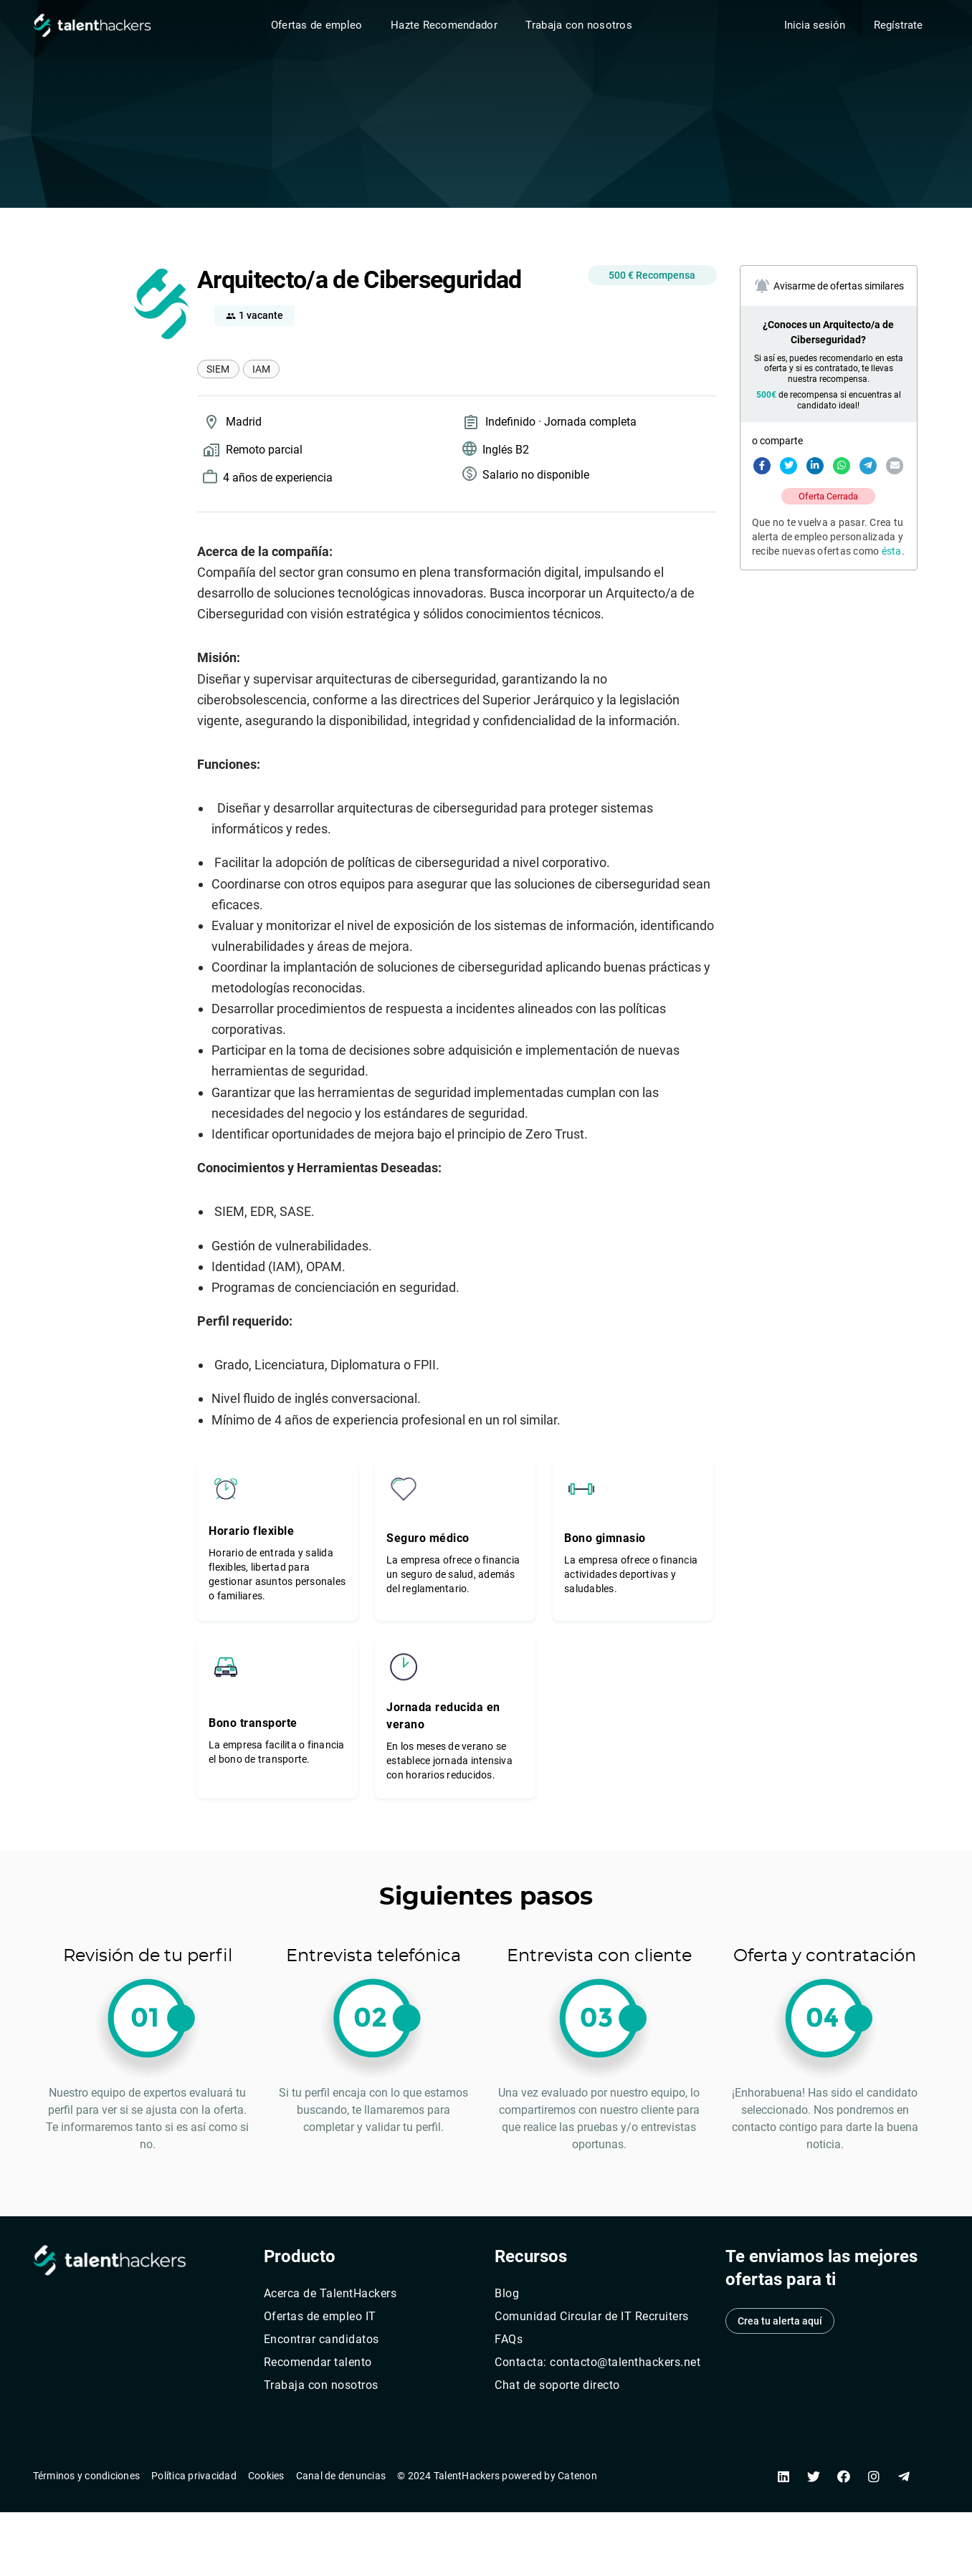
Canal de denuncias (341, 2475)
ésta (892, 551)
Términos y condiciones (86, 2475)
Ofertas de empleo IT (320, 2316)
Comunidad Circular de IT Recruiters (592, 2316)
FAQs (509, 2339)
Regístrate (898, 25)
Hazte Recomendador (444, 25)
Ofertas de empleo (317, 25)
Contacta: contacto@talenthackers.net (597, 2362)
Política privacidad (194, 2475)
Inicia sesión (814, 25)
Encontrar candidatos (321, 2339)
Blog (507, 2293)
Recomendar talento (318, 2362)
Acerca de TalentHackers (330, 2293)
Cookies (266, 2475)
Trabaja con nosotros (578, 25)
